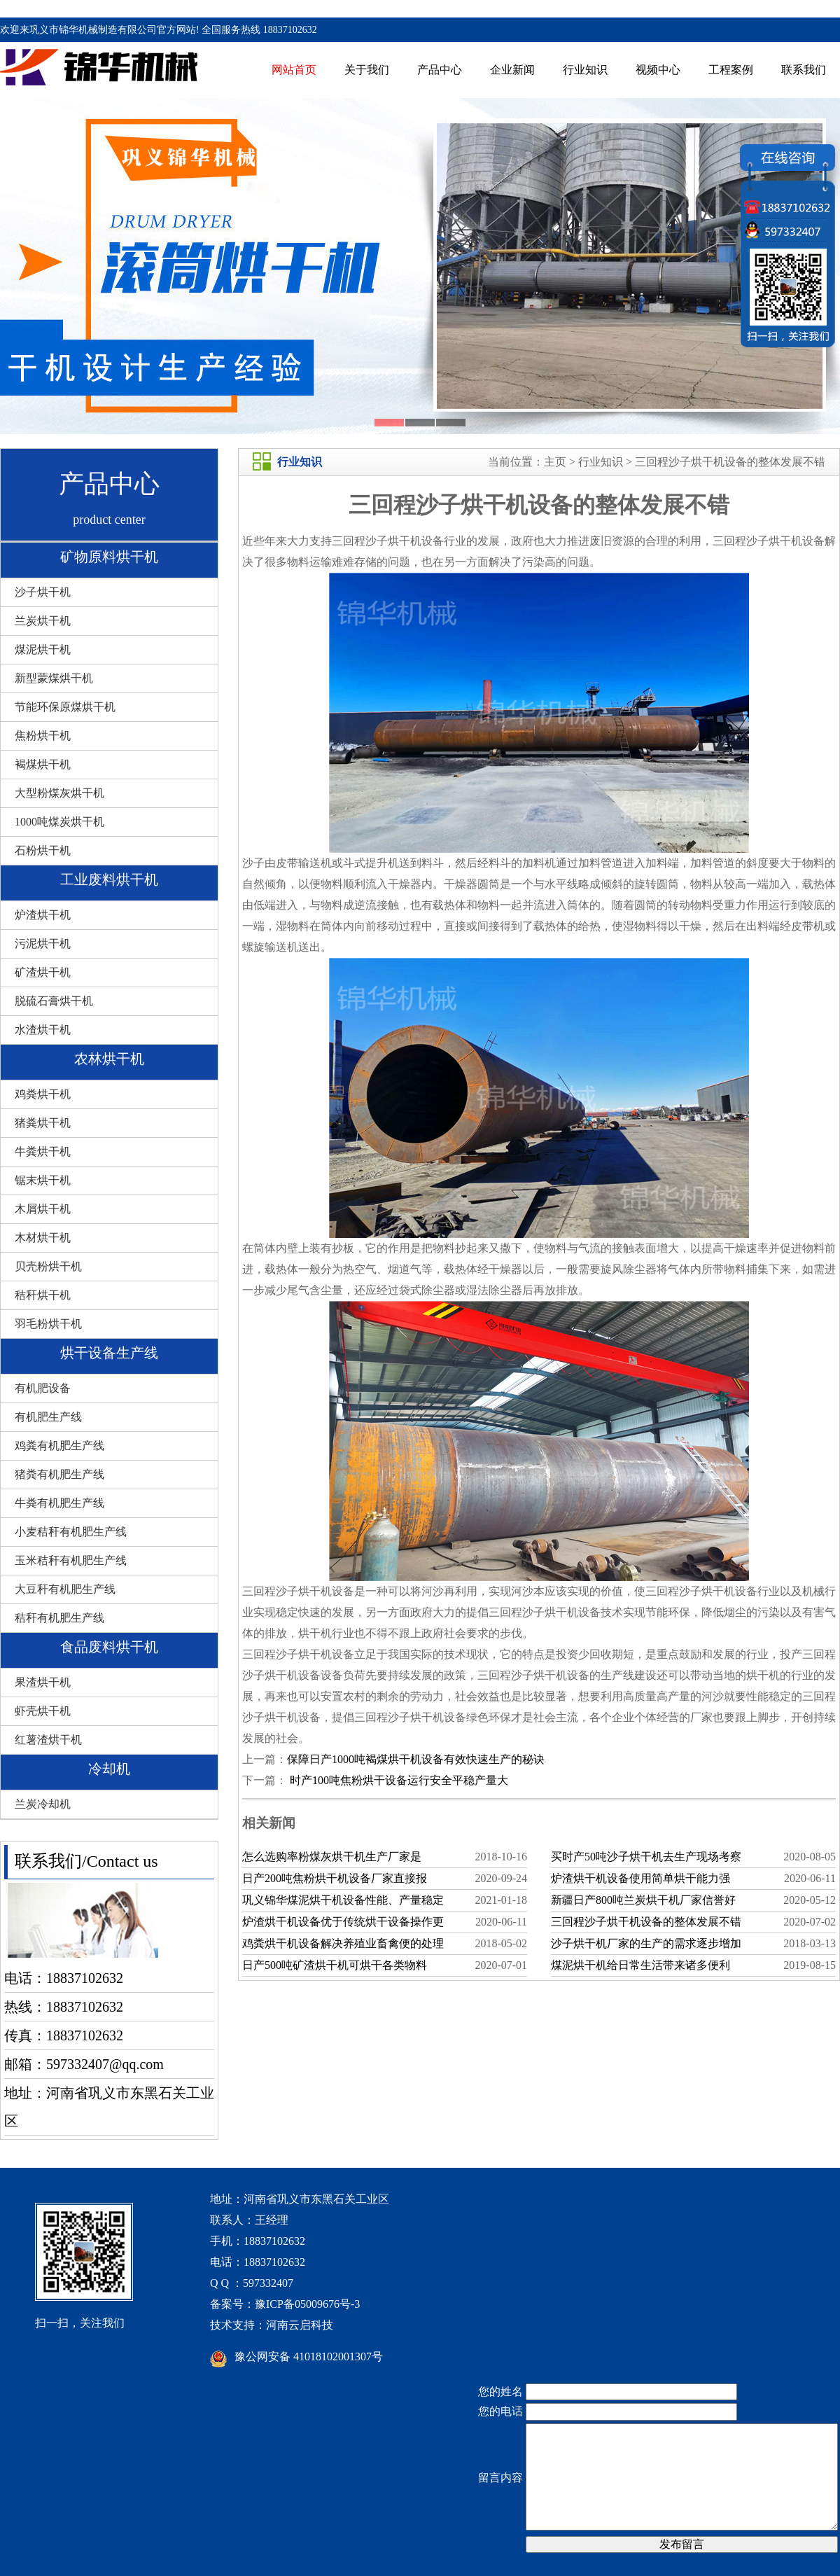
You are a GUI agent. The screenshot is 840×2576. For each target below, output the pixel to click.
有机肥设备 (43, 1388)
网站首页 (294, 70)
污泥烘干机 (43, 943)
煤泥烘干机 (43, 649)
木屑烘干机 (43, 1209)
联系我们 (803, 70)
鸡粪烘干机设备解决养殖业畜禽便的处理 (343, 1943)
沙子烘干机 (43, 592)
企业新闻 (512, 70)
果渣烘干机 (43, 1682)
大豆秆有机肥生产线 (65, 1589)
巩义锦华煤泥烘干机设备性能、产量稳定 (343, 1900)
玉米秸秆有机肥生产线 (71, 1560)
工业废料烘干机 (109, 879)
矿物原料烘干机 (109, 556)
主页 (555, 462)
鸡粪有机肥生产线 (59, 1445)
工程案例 (730, 70)
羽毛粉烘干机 (48, 1324)
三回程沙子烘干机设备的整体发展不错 (730, 462)
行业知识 (585, 70)
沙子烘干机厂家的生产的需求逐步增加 (646, 1943)
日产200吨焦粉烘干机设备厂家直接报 (334, 1878)
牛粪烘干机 (43, 1151)
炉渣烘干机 (43, 915)
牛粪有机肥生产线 (59, 1503)
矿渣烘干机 (43, 972)
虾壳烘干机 (43, 1711)
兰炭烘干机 (43, 621)
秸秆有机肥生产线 (59, 1618)
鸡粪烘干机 (43, 1094)
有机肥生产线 (48, 1417)
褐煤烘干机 (43, 764)
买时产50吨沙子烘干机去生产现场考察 (646, 1857)
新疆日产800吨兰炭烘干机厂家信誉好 (643, 1900)
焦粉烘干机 (43, 736)
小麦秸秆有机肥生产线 (71, 1532)
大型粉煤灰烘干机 (59, 793)
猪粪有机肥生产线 (59, 1474)
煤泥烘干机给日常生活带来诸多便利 (640, 1965)
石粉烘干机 (43, 850)
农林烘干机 (109, 1058)
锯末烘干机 (43, 1180)
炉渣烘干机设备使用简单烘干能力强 (640, 1878)
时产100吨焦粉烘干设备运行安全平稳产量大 (397, 1780)
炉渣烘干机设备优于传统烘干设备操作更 (343, 1922)
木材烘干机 (43, 1238)
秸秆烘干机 (43, 1295)
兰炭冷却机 (43, 1804)
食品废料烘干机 (109, 1647)
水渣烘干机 (43, 1030)
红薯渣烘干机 (48, 1740)
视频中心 (658, 70)
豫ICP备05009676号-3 (307, 2304)
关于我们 (366, 70)
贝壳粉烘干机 (48, 1266)
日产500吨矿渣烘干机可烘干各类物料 (334, 1965)
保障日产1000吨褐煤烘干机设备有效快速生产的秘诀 (416, 1759)
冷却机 (109, 1768)
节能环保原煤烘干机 (65, 707)
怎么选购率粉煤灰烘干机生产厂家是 (331, 1857)
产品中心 (439, 70)
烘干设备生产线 (109, 1352)
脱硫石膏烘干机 (54, 1001)
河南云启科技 (299, 2325)
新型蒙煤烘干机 (54, 678)
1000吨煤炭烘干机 (59, 822)
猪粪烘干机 (43, 1123)
